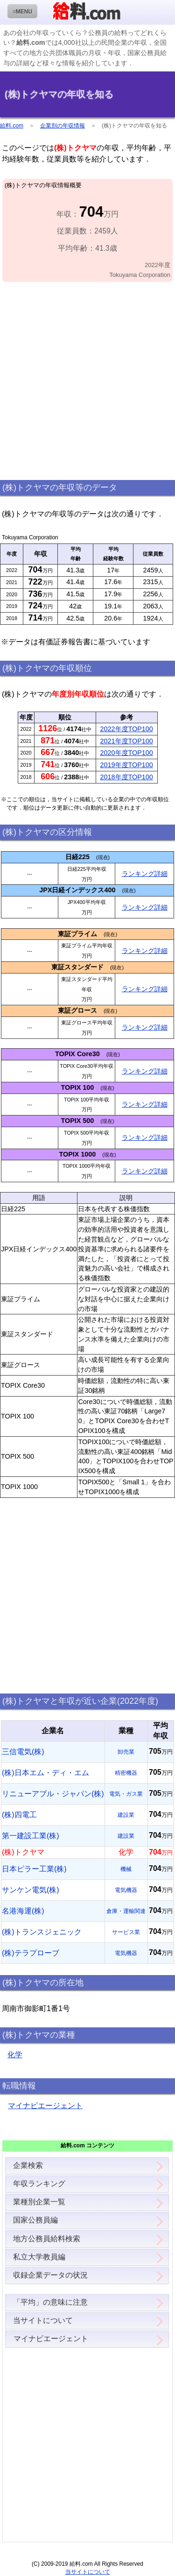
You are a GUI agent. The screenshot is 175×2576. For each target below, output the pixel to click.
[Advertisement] (87, 381)
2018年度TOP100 (126, 777)
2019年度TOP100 (126, 765)
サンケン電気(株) (30, 1890)
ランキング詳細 (145, 873)
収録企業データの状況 (50, 2275)
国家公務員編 (35, 2220)
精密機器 (126, 1773)
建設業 (126, 1815)
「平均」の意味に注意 (50, 2302)
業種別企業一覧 (39, 2202)
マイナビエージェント (45, 2106)
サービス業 (126, 1932)
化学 (14, 2055)
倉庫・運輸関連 (126, 1911)
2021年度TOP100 (126, 741)
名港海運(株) (23, 1911)
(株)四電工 (19, 1815)
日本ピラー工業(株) (34, 1869)
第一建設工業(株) (30, 1836)
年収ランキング (39, 2184)
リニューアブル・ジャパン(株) (53, 1794)
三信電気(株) (23, 1752)
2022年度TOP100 (126, 729)
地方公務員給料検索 (46, 2239)
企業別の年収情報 (62, 125)
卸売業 (126, 1752)
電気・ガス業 (126, 1794)
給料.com (11, 125)
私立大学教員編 (39, 2257)
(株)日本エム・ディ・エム (45, 1773)
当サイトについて (43, 2320)
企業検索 (28, 2165)
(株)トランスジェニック (42, 1932)
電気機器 (126, 1890)
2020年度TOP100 (126, 752)
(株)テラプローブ (30, 1953)
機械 (126, 1869)
